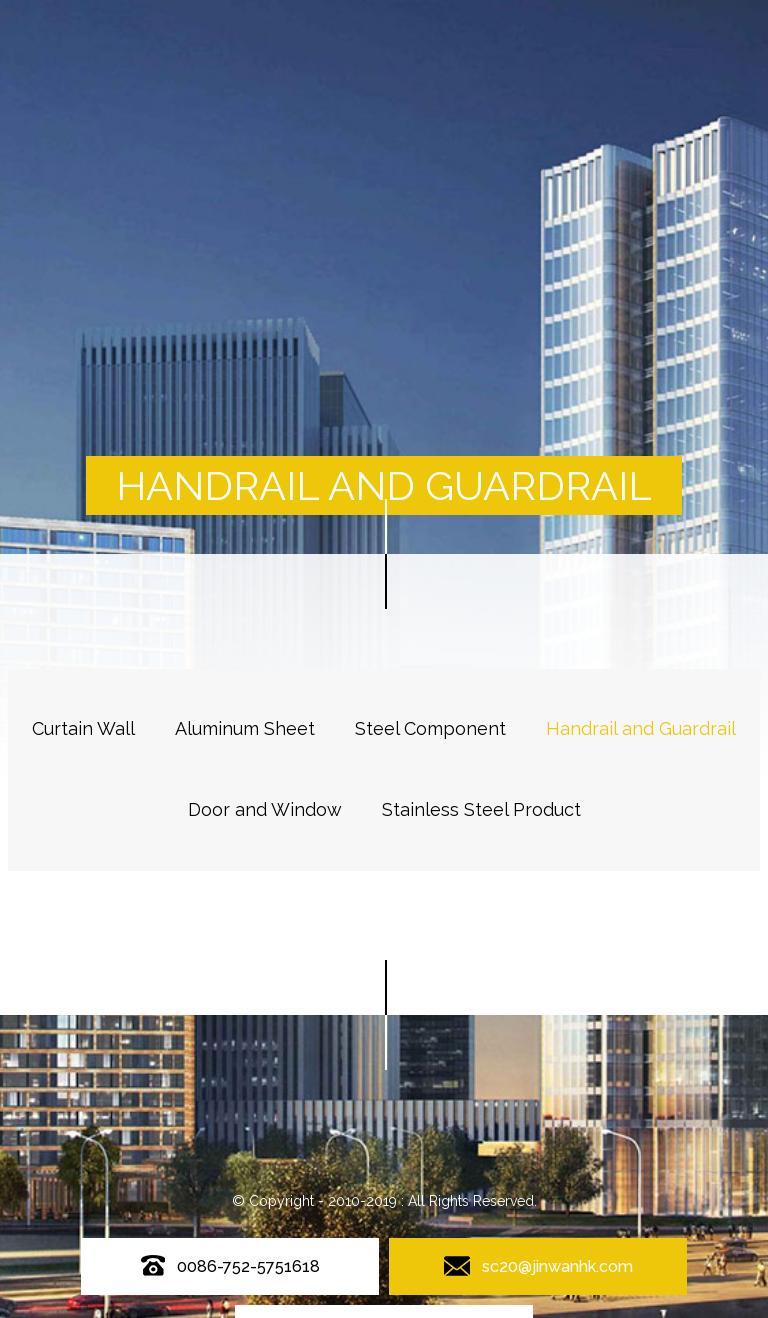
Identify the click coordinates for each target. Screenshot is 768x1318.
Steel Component (430, 728)
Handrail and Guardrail (641, 728)
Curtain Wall (83, 728)
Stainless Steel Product (481, 809)
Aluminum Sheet (245, 728)
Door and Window (265, 809)
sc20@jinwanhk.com (557, 1266)
